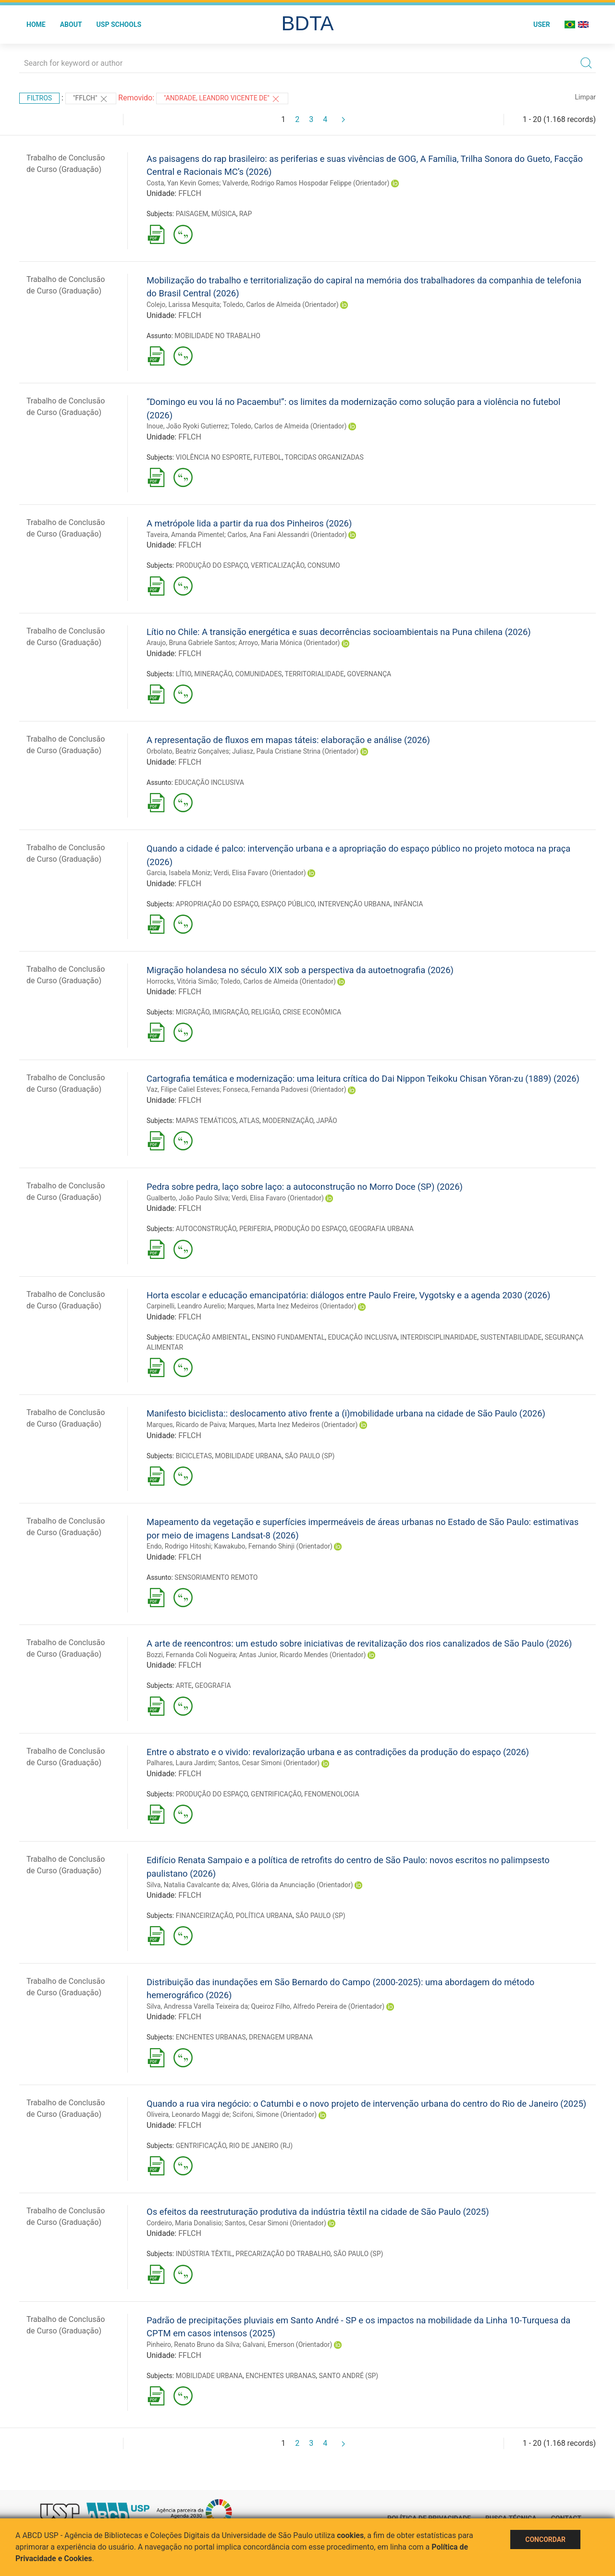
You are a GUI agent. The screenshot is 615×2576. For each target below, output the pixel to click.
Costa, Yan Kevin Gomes (183, 183)
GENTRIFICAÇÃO (276, 1794)
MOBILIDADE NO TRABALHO (217, 336)
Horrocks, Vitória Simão (182, 981)
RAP (245, 214)
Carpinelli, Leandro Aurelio (185, 1306)
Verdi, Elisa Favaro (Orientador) (260, 873)
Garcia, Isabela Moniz (178, 873)
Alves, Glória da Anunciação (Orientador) (292, 1885)
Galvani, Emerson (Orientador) (287, 2344)
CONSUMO (324, 565)
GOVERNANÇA (369, 674)
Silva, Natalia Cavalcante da (188, 1885)
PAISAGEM (192, 214)
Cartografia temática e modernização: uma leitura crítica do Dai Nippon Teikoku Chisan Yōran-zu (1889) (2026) (363, 1079)
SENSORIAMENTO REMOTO (216, 1577)
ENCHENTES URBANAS (211, 2037)
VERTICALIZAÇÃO (277, 565)
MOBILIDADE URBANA (248, 1456)
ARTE (184, 1685)
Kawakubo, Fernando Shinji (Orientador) (273, 1546)
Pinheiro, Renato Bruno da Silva (193, 2344)
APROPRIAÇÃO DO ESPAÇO (217, 904)
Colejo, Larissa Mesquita (183, 304)
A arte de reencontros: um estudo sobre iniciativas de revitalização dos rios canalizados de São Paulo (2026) (359, 1643)
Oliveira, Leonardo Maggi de (188, 2114)
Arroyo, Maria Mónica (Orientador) (289, 643)
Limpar (585, 97)
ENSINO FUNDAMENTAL (288, 1337)
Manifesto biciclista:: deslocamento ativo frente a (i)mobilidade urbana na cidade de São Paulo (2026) (346, 1413)
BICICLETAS (194, 1456)
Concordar (545, 2539)
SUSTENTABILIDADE (510, 1337)
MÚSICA (223, 214)
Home (36, 24)
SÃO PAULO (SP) (309, 1456)
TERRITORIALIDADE (314, 674)
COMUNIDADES (258, 674)
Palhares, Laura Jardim (181, 1763)
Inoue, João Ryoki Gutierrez (187, 426)
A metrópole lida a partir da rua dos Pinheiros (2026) (249, 523)
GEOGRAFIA (213, 1685)
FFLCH (189, 193)
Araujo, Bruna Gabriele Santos (191, 643)
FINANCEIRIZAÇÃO (204, 1915)
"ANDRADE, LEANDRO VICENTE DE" (222, 99)
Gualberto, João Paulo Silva (187, 1198)
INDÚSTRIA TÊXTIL (204, 2254)
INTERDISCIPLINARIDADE (438, 1337)
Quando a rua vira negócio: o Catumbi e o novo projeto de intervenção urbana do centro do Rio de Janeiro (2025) (366, 2104)
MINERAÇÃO (213, 674)
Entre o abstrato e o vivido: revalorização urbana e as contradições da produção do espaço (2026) (338, 1752)
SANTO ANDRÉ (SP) (349, 2376)
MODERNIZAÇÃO (287, 1120)
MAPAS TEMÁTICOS (206, 1120)
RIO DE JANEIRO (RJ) (261, 2145)
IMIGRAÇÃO (230, 1012)
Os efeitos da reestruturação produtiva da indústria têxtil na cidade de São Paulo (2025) (318, 2212)
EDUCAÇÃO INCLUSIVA (209, 782)
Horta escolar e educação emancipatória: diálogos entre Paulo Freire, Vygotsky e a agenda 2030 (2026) (348, 1295)
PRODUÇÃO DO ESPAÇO (212, 565)
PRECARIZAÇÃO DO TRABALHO (282, 2254)
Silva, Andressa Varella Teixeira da (197, 2006)
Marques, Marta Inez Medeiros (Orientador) (292, 1306)
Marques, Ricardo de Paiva (186, 1424)
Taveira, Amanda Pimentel (185, 534)
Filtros (39, 98)
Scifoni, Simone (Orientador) (275, 2114)
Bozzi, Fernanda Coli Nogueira (191, 1655)
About (71, 24)
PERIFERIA (255, 1229)
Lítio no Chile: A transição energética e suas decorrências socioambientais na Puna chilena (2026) (339, 632)
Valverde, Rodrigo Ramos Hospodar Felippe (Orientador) (306, 183)
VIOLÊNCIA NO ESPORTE (213, 457)
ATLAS (249, 1120)
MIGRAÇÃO (192, 1012)
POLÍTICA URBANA (264, 1915)
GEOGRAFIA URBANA (381, 1229)
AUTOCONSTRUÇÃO (206, 1229)
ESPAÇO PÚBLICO (287, 904)
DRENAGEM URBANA (281, 2037)
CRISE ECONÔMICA (312, 1012)
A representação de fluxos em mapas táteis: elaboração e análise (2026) (288, 740)
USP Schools (119, 24)
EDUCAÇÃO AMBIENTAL (212, 1337)
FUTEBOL (268, 457)
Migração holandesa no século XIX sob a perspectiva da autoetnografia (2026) (300, 970)
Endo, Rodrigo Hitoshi (179, 1546)
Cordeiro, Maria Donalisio (184, 2223)
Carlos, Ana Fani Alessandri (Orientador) (287, 534)
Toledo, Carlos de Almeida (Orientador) (281, 304)
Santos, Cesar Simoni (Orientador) (269, 1763)
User (541, 24)
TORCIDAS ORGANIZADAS (324, 457)
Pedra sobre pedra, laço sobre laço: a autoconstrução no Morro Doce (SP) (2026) (305, 1187)
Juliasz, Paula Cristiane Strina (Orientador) (295, 751)
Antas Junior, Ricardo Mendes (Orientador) (302, 1655)
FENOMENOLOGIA (331, 1794)
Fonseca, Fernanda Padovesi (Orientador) (284, 1089)
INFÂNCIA (408, 904)
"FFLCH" (91, 99)
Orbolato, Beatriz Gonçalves (188, 751)
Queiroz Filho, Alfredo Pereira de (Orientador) (318, 2006)
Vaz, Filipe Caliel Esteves (183, 1089)
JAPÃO (326, 1120)
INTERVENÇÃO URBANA (354, 904)
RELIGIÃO (265, 1012)
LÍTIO (183, 674)
